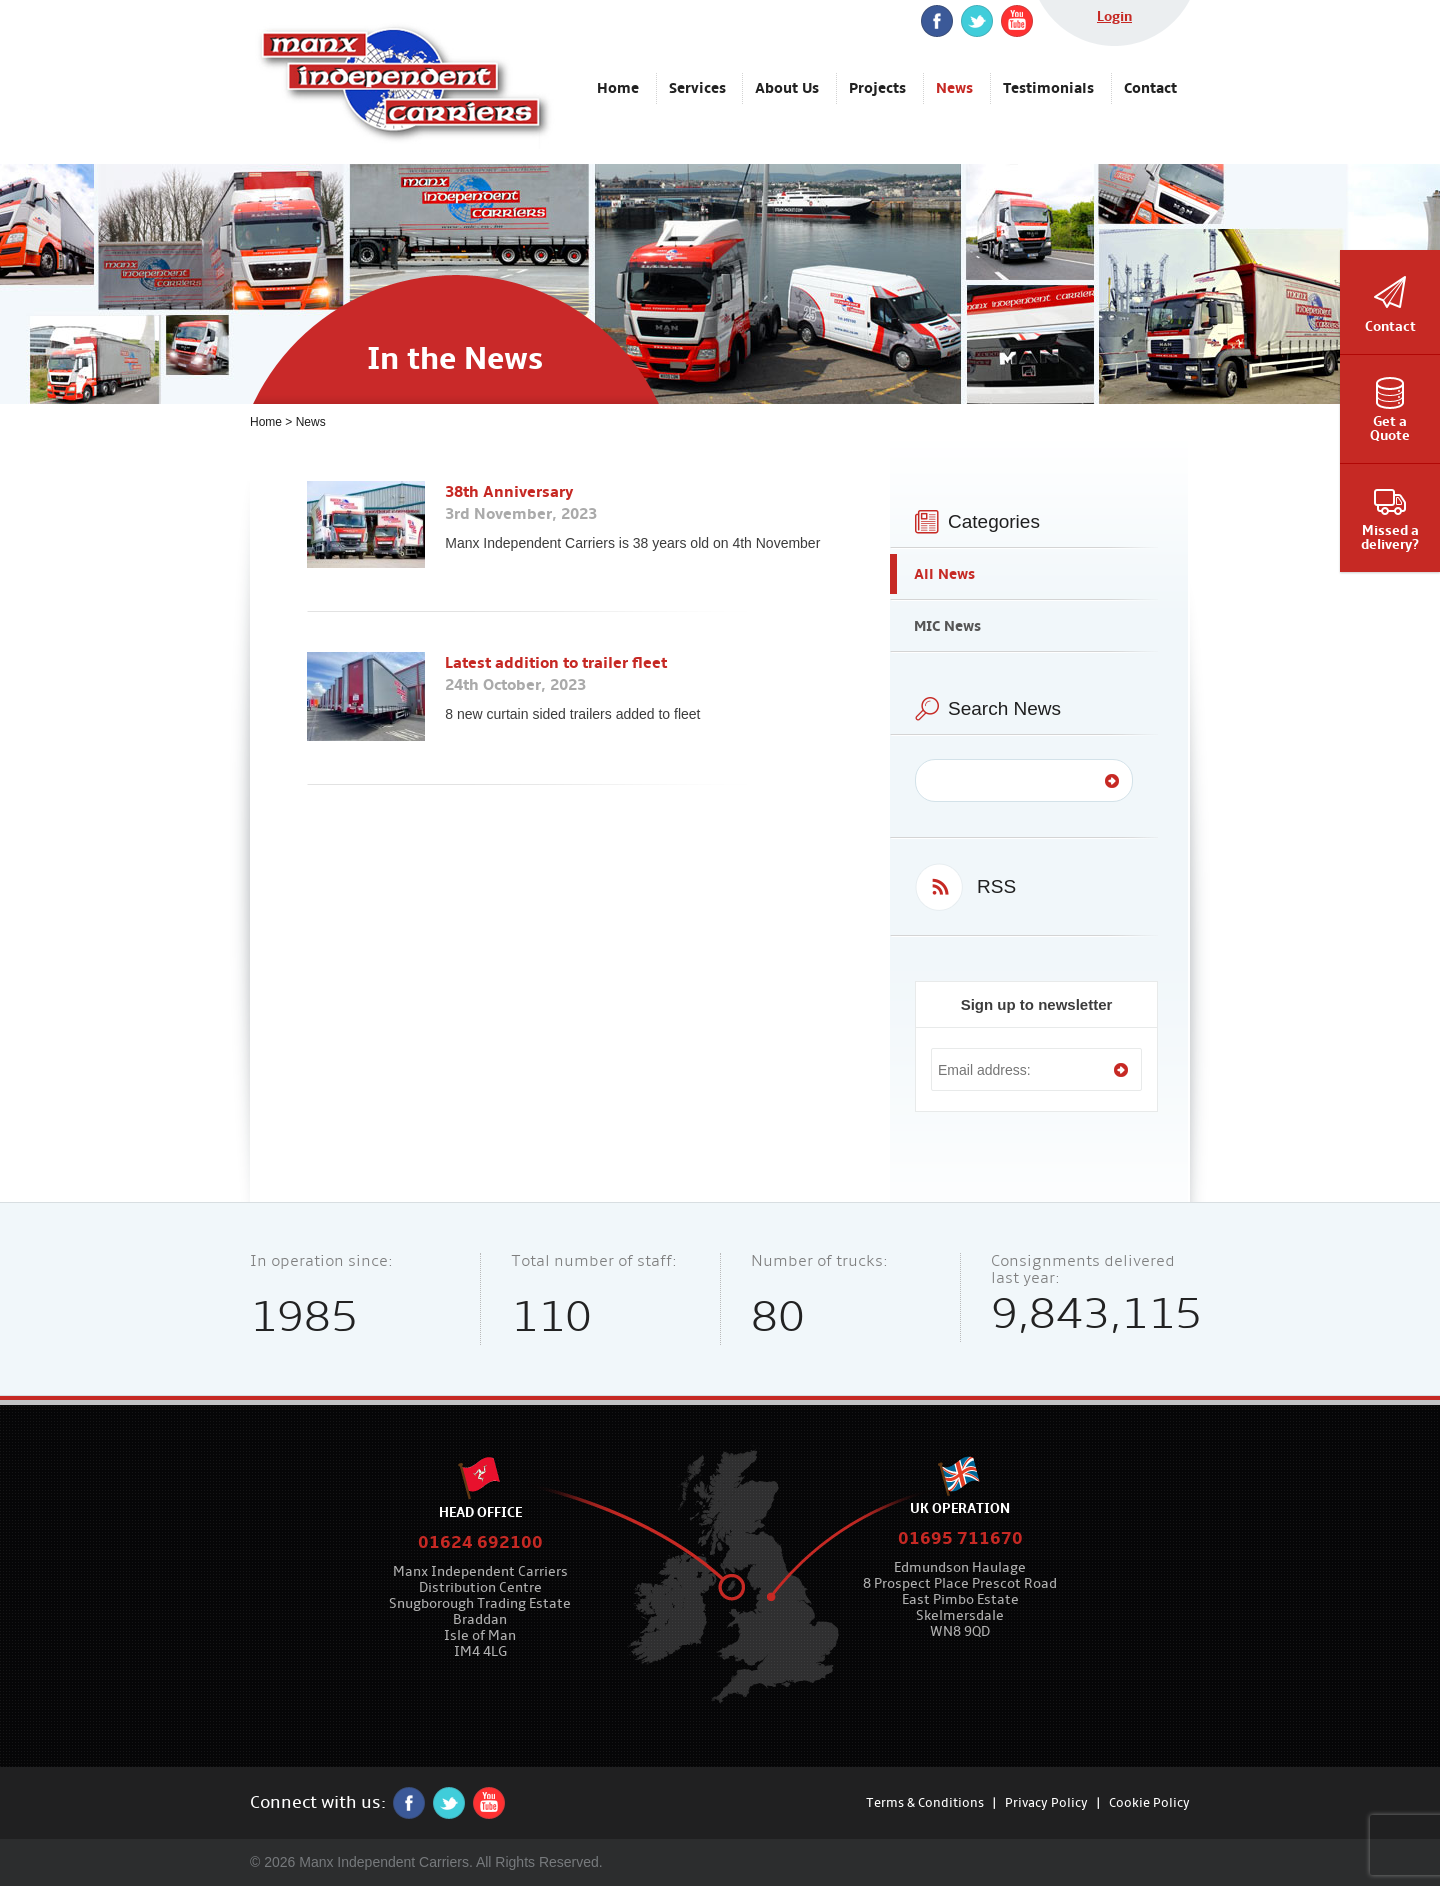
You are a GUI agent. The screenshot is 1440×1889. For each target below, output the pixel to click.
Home (266, 422)
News (311, 422)
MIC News (947, 626)
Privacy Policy (1046, 1803)
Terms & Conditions (925, 1803)
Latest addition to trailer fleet (556, 663)
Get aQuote (1390, 428)
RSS (996, 886)
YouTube (1017, 21)
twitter (977, 21)
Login (1114, 16)
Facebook (937, 21)
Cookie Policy (1149, 1803)
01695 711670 (960, 1538)
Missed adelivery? (1390, 537)
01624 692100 (480, 1542)
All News (944, 574)
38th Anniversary (509, 492)
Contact (1390, 326)
